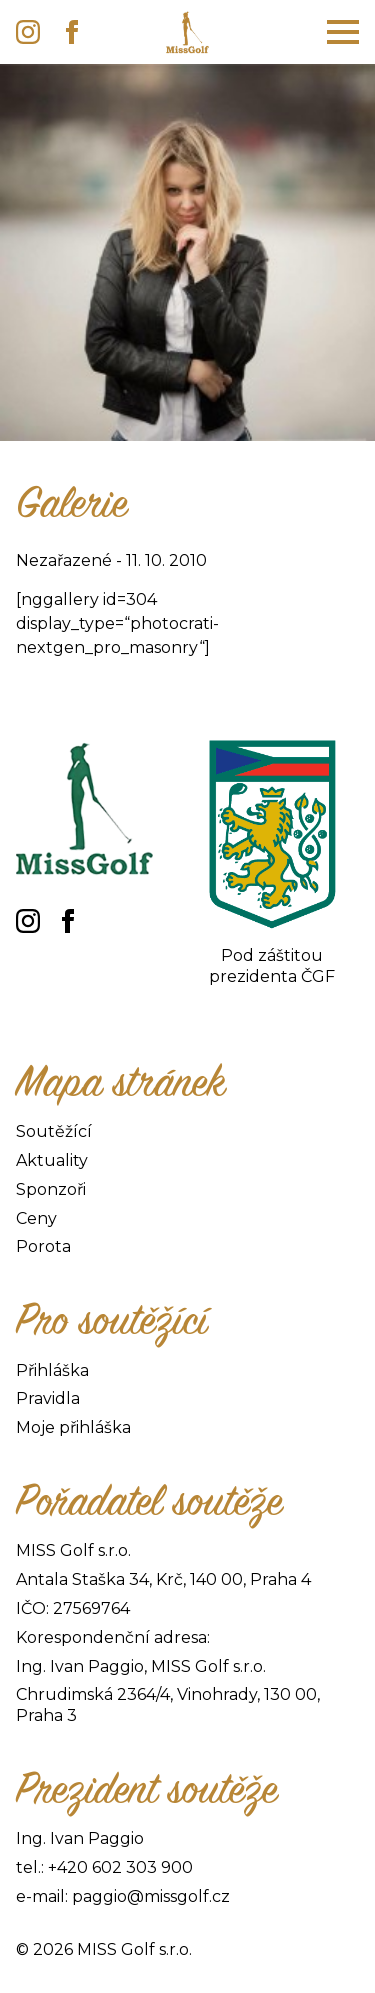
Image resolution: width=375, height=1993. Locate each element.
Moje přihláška (73, 1427)
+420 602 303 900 (120, 1867)
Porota (43, 1246)
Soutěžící (54, 1131)
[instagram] (28, 32)
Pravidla (48, 1398)
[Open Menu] (343, 32)
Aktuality (52, 1160)
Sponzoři (51, 1189)
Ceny (36, 1218)
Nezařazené (64, 560)
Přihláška (52, 1370)
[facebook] (72, 32)
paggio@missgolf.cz (151, 1896)
